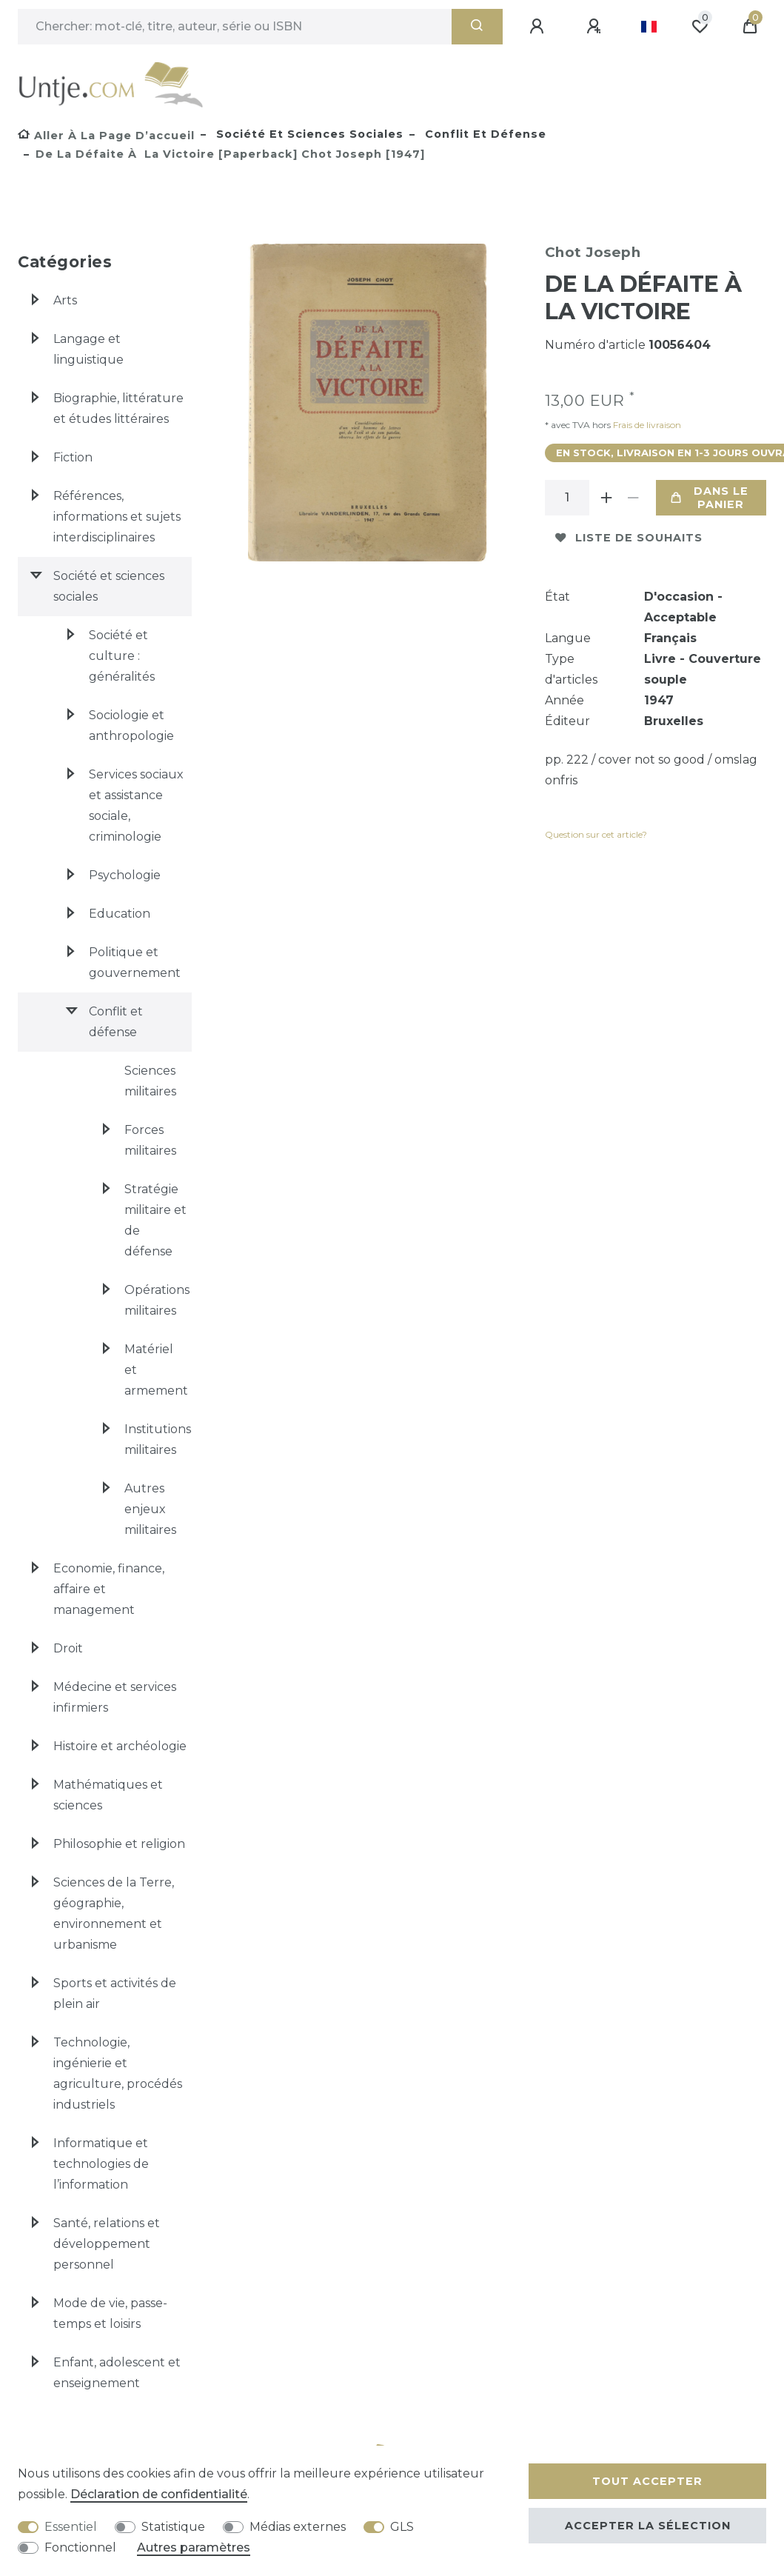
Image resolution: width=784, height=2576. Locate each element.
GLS (402, 2527)
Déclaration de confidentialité (158, 2494)
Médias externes (297, 2527)
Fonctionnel (80, 2547)
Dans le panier (709, 497)
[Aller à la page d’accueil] (106, 135)
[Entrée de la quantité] (567, 497)
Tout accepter (647, 2481)
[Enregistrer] (596, 27)
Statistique (173, 2527)
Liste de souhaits (629, 537)
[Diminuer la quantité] (633, 497)
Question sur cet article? (596, 834)
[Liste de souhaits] (699, 26)
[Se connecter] (539, 27)
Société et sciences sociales (307, 134)
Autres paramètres (193, 2547)
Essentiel (70, 2527)
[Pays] (648, 26)
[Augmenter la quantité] (607, 497)
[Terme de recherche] (235, 26)
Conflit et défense (483, 134)
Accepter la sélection (648, 2525)
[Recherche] (477, 26)
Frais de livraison (646, 424)
